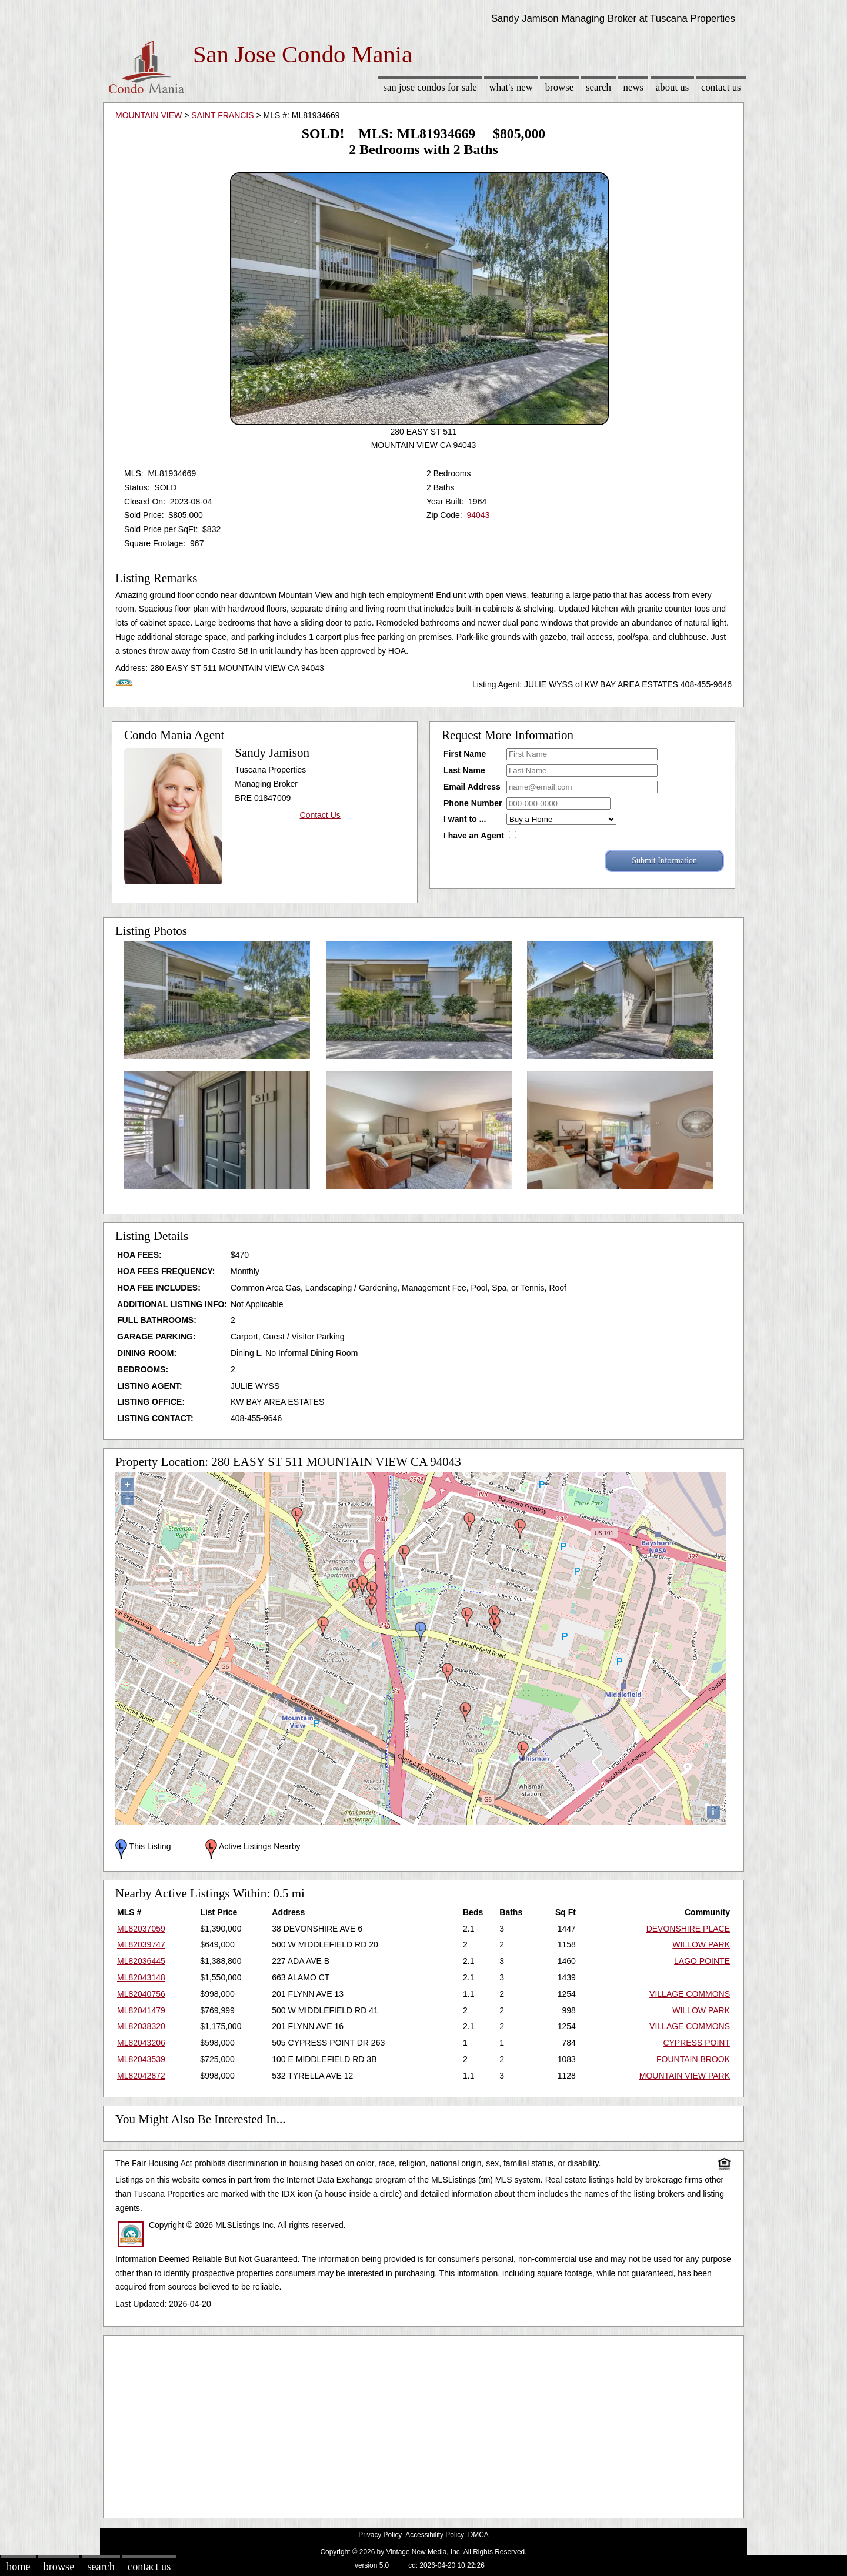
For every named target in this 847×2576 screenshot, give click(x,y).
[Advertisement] (423, 2423)
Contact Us (721, 87)
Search (598, 87)
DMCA (478, 2535)
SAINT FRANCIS (222, 115)
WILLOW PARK (701, 1944)
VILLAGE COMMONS (689, 1994)
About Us (672, 87)
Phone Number (472, 803)
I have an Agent (473, 835)
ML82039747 (141, 1944)
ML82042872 (141, 2075)
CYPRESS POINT (696, 2042)
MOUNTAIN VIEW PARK (684, 2075)
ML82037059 (141, 1928)
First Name (464, 754)
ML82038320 (141, 2026)
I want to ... (464, 819)
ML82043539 (141, 2059)
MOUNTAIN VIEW (148, 115)
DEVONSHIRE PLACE (688, 1928)
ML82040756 (141, 1994)
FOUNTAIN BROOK (693, 2059)
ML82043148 (141, 1977)
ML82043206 (141, 2042)
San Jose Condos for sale (429, 87)
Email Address (472, 786)
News (633, 87)
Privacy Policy (380, 2535)
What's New (511, 87)
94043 (477, 515)
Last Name (464, 770)
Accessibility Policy (434, 2535)
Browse (559, 87)
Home (18, 2566)
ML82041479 (141, 2010)
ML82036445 (141, 1961)
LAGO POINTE (702, 1961)
